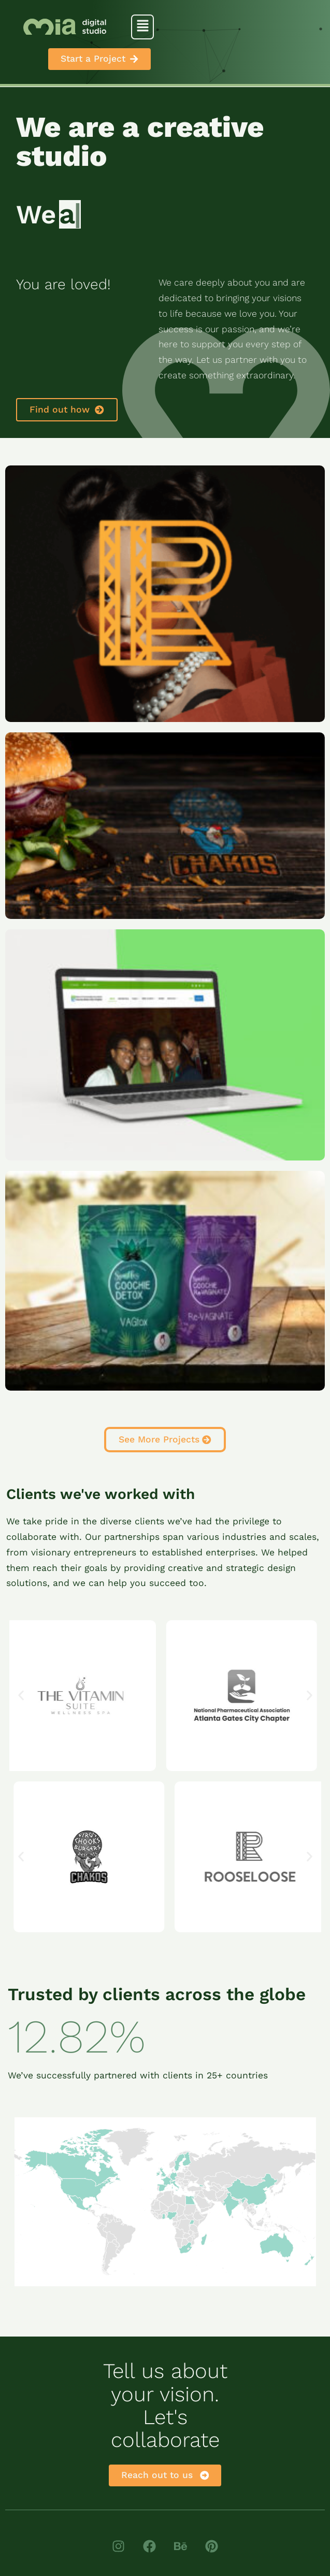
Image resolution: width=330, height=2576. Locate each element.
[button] (142, 27)
